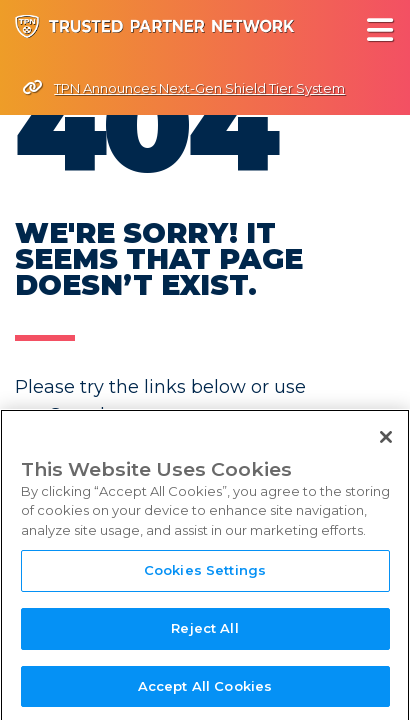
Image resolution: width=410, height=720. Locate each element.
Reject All (204, 633)
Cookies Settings (205, 575)
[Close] (386, 442)
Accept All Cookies (205, 691)
